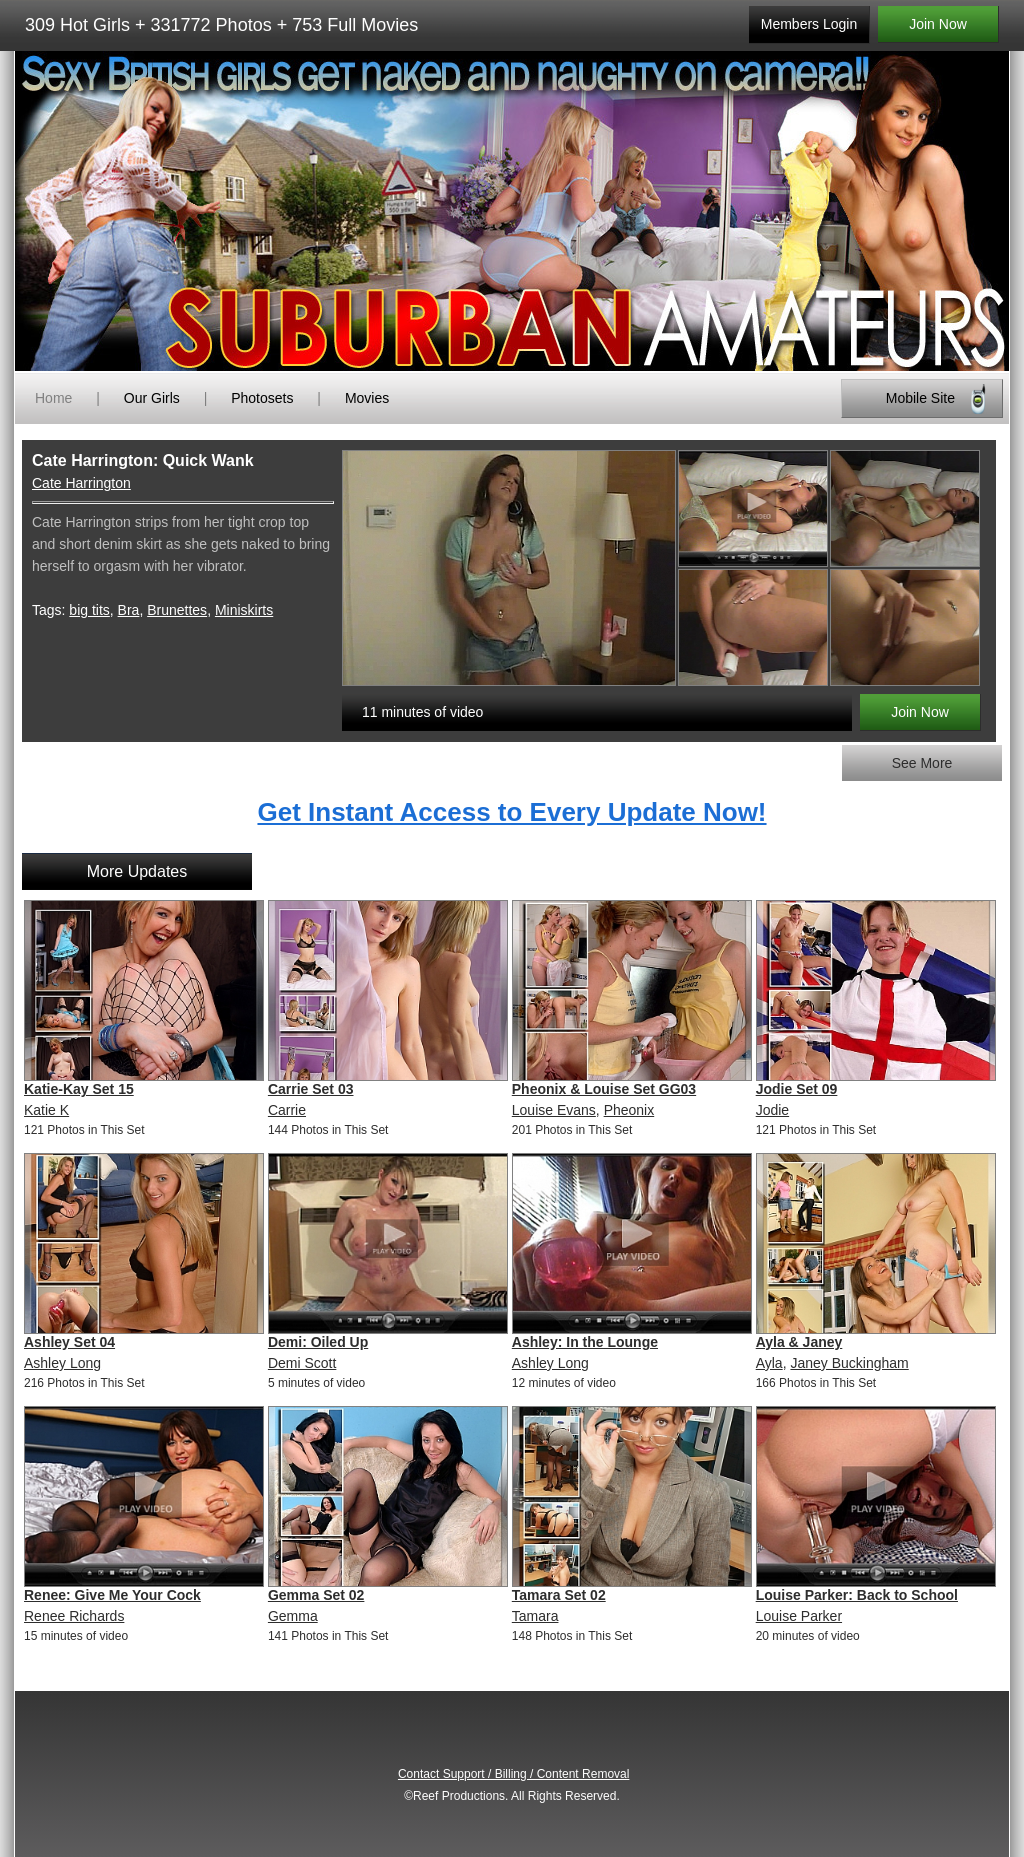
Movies (367, 398)
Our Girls (152, 398)
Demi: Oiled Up (318, 1342)
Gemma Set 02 (316, 1595)
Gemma (293, 1616)
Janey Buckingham (849, 1363)
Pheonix (629, 1110)
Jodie (772, 1110)
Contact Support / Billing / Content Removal (513, 1774)
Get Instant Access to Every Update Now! (511, 812)
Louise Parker (799, 1616)
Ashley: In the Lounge (585, 1342)
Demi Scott (302, 1363)
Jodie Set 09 (797, 1089)
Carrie (287, 1110)
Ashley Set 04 (69, 1342)
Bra (129, 610)
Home (53, 398)
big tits (89, 610)
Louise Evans (554, 1110)
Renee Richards (74, 1616)
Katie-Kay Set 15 (79, 1089)
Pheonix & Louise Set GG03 (604, 1089)
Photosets (262, 398)
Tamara (535, 1616)
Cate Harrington (81, 483)
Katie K (46, 1110)
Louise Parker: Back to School (857, 1595)
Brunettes (177, 610)
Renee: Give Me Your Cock (112, 1595)
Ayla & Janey (799, 1342)
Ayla (769, 1363)
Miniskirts (244, 610)
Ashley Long (62, 1363)
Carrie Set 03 (311, 1089)
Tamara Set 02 (559, 1595)
